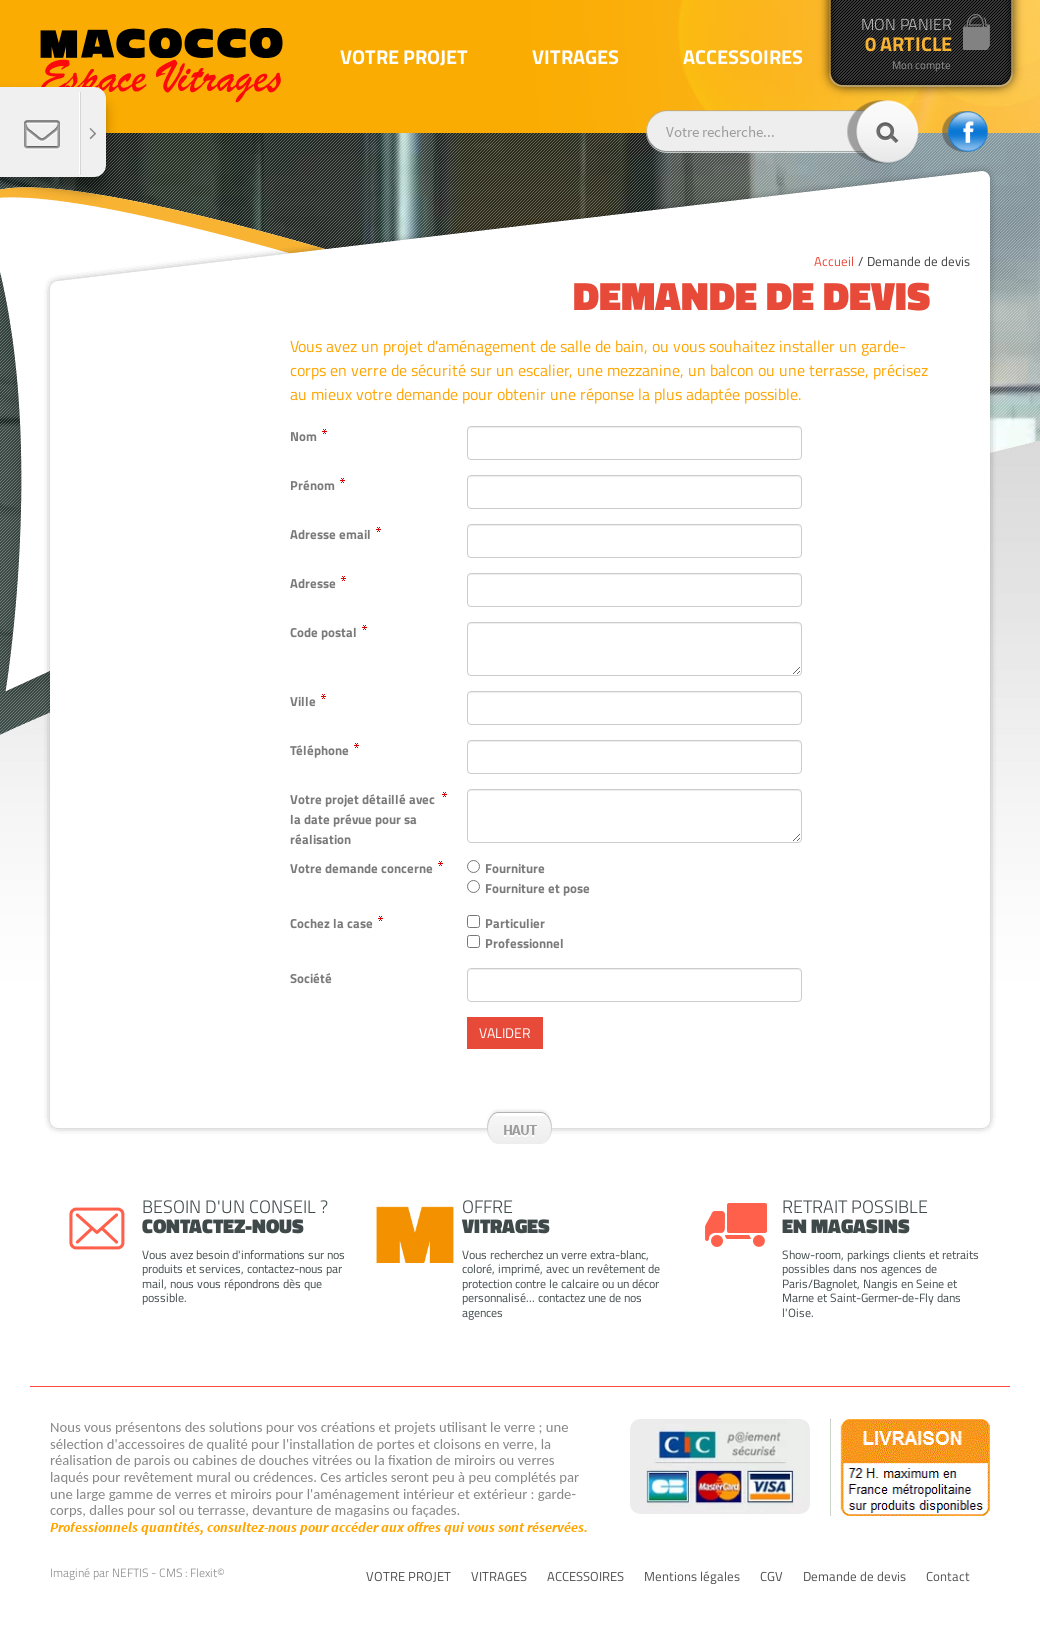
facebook (965, 131)
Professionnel (524, 943)
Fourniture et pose (537, 888)
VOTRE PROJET (408, 1577)
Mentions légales (692, 1577)
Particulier (515, 923)
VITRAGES (499, 1577)
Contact (948, 1577)
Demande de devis (918, 261)
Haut (520, 1129)
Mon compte (921, 65)
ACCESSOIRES (585, 1577)
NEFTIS (130, 1572)
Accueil (834, 261)
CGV (771, 1577)
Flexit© (207, 1572)
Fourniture (515, 868)
